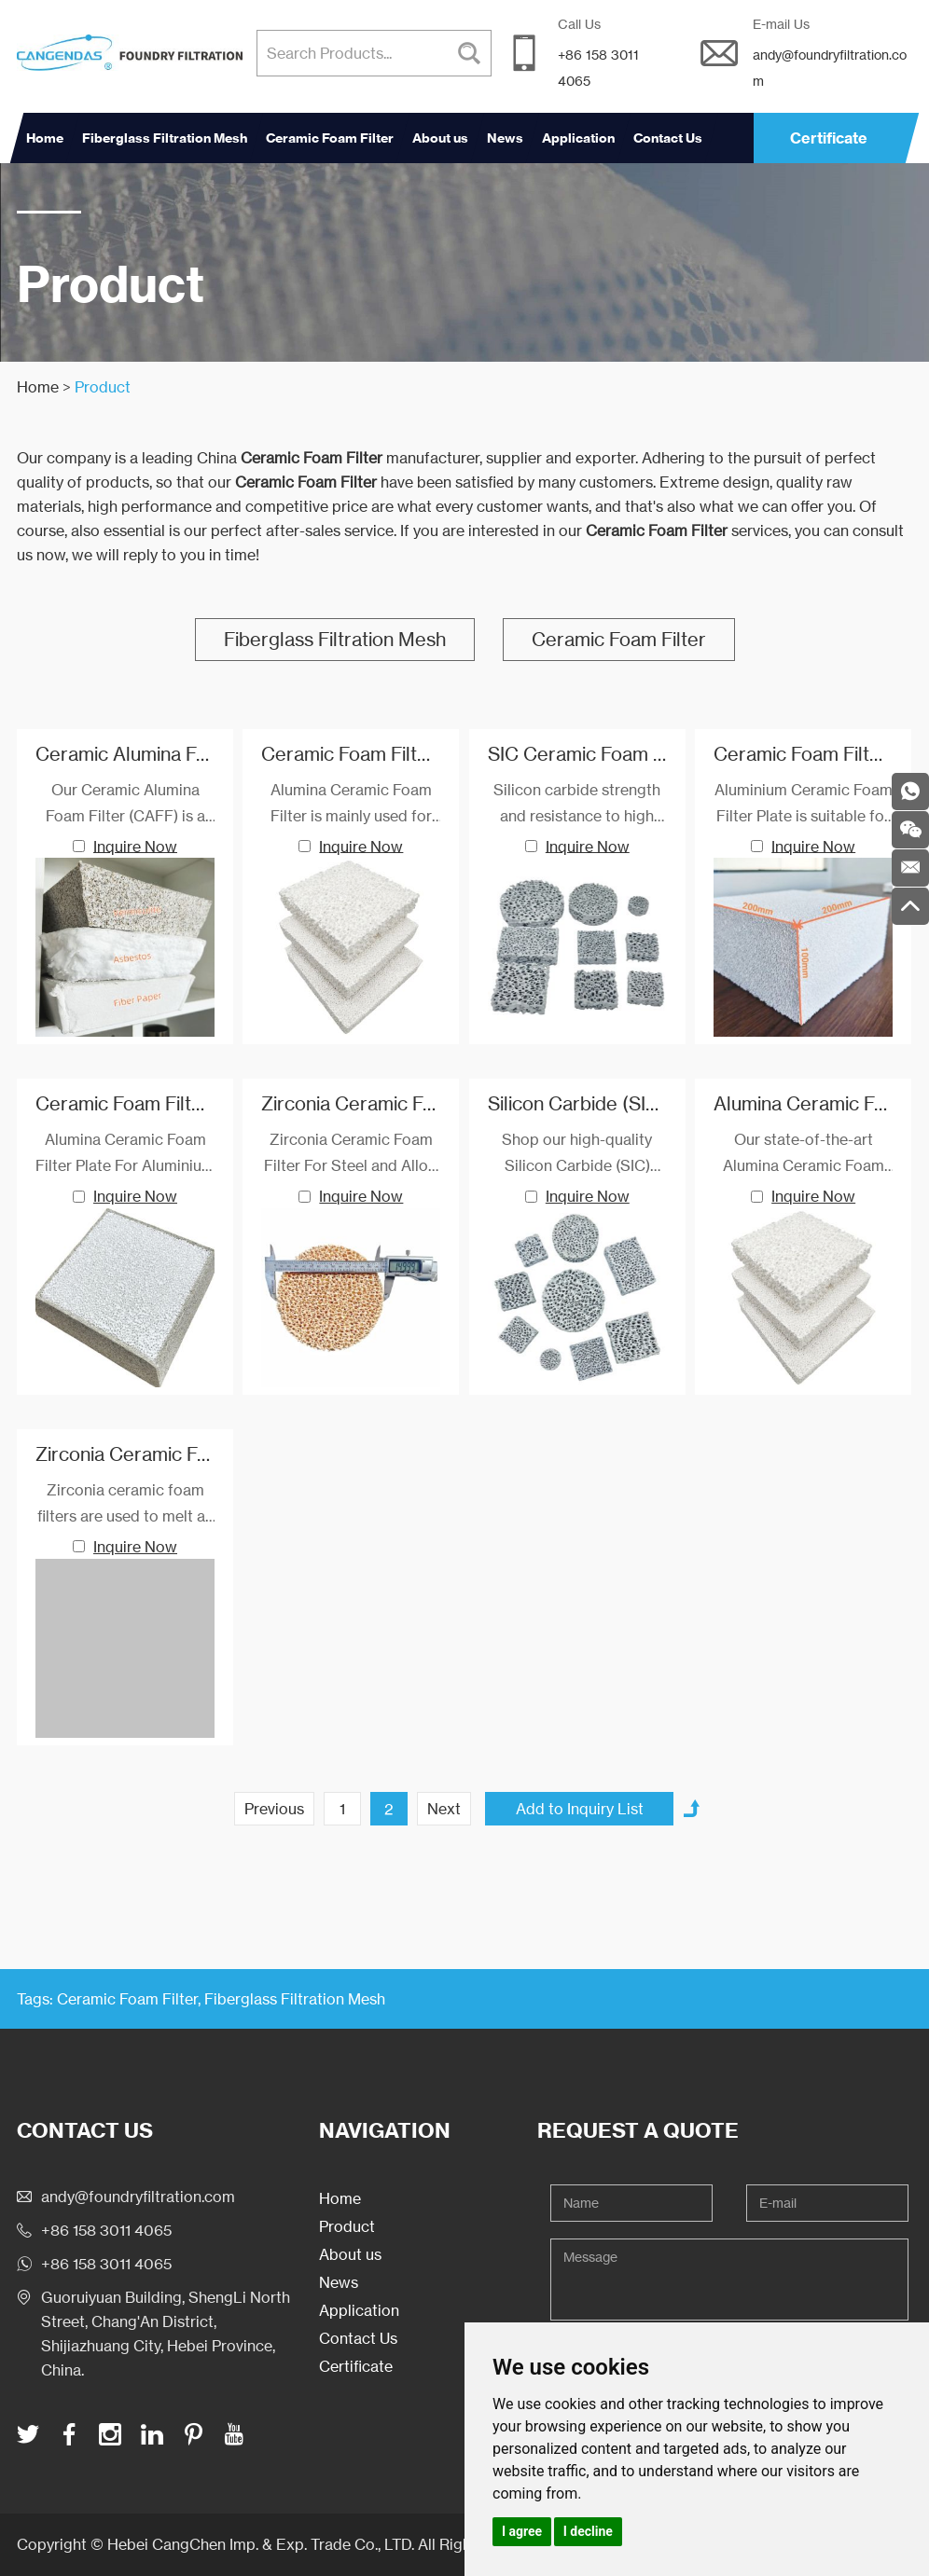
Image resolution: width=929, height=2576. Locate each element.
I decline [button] (588, 2531)
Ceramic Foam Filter (330, 138)
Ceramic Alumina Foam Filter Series (188, 753)
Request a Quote (638, 2130)
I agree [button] (522, 2531)
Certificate (356, 2366)
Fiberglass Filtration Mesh (164, 138)
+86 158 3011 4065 (106, 2263)
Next (444, 1808)
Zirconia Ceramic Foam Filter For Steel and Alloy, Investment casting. (350, 1154)
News (505, 138)
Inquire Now (135, 845)
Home (44, 138)
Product (103, 387)
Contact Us (667, 138)
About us (440, 138)
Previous (274, 1808)
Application (578, 138)
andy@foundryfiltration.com (830, 68)
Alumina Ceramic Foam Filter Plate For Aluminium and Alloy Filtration (125, 1154)
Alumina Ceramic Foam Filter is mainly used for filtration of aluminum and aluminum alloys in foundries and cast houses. (351, 804)
